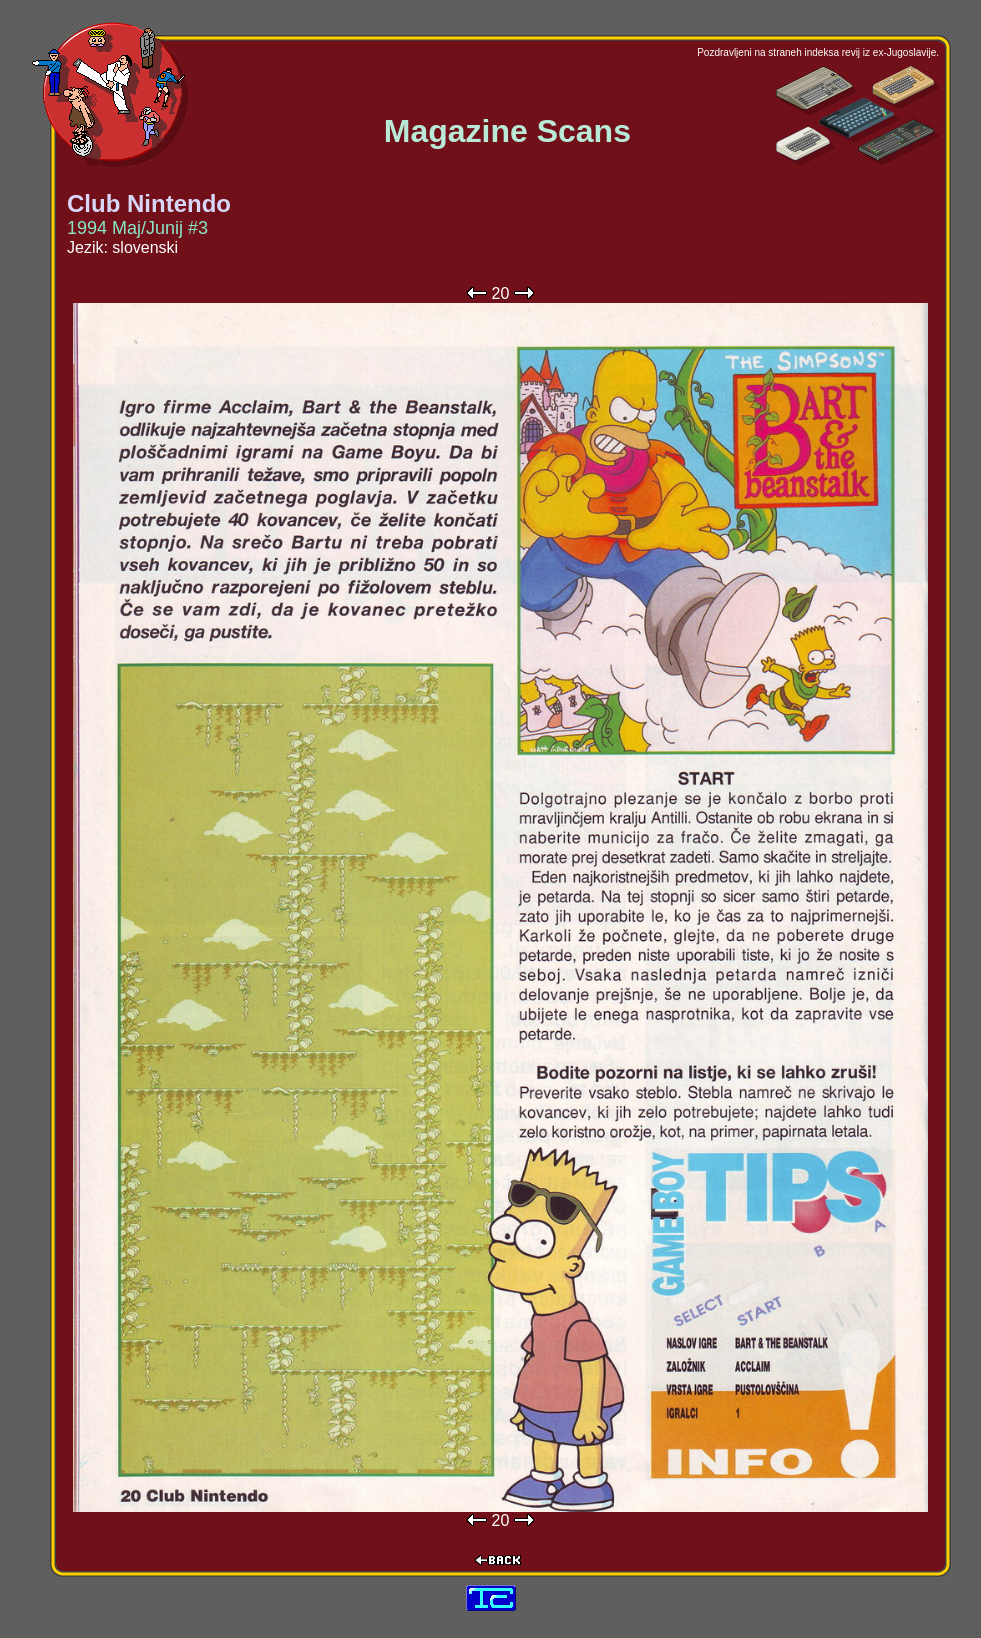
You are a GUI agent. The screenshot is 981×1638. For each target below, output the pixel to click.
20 (501, 293)
